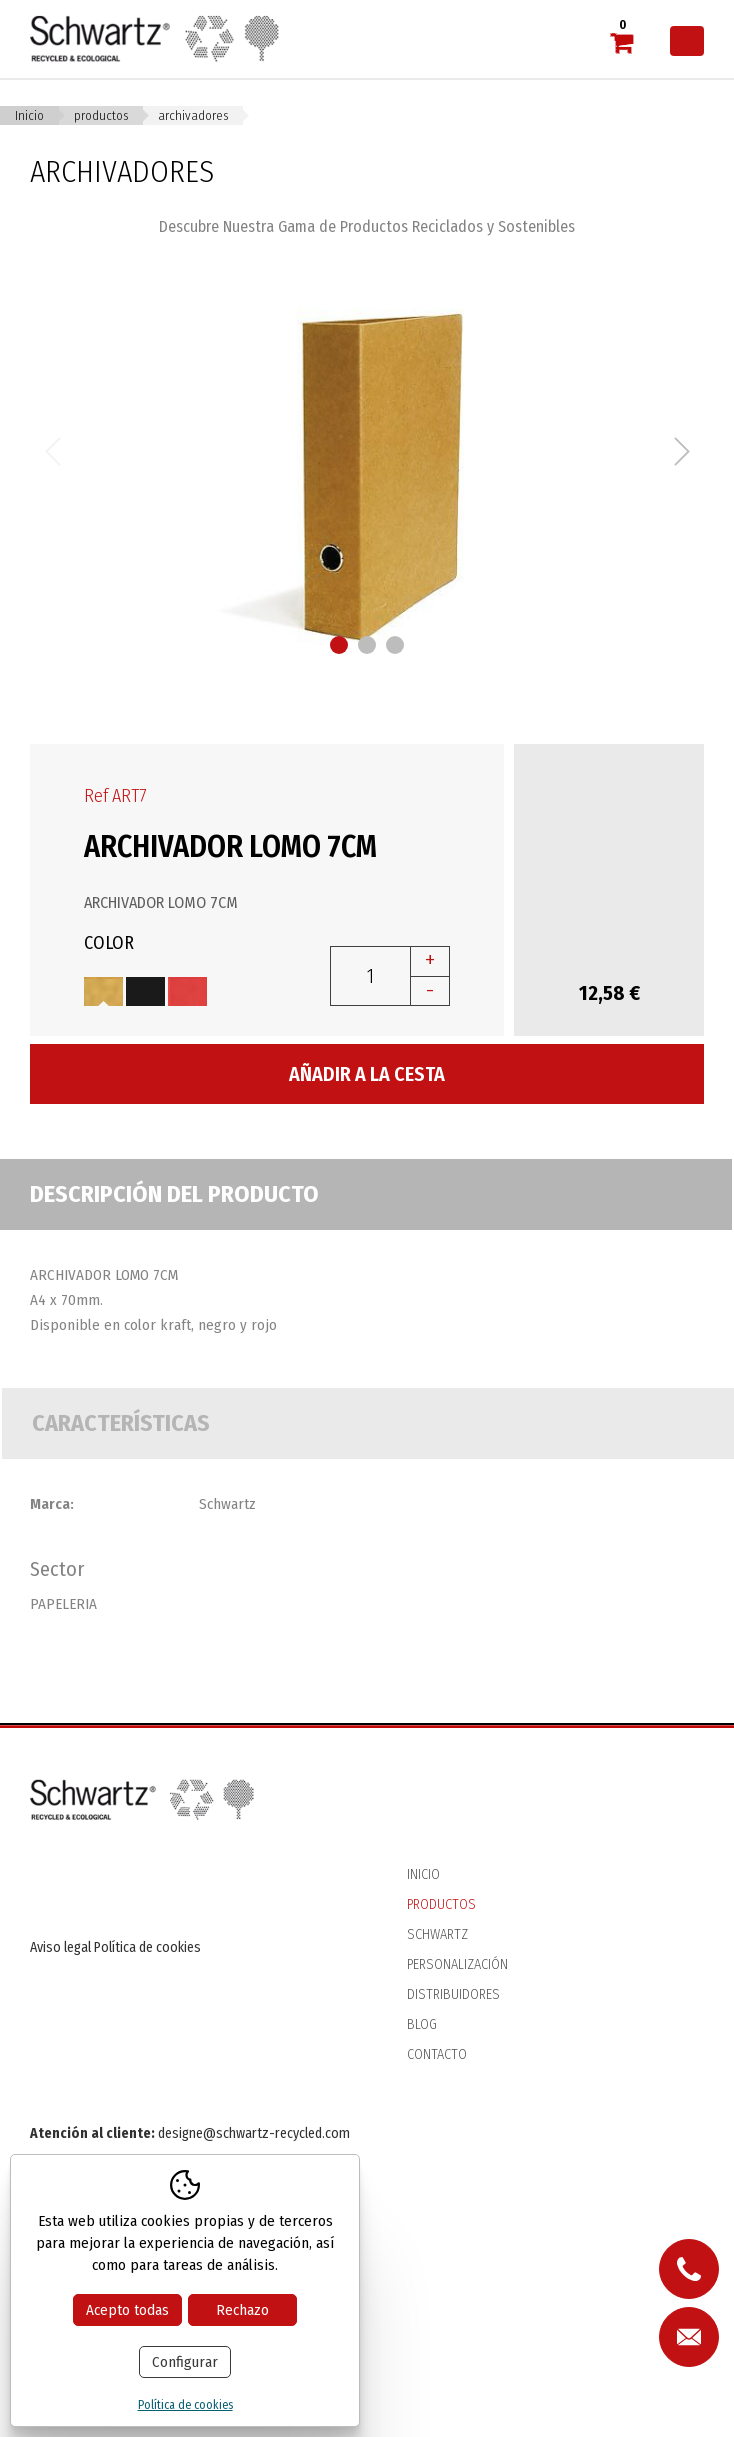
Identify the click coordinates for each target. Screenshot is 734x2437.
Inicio (29, 115)
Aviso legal (60, 1947)
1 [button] (339, 645)
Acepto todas (127, 2310)
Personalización (457, 1964)
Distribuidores (453, 1994)
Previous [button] (52, 451)
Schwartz (437, 1934)
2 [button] (367, 645)
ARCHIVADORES (193, 115)
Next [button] (681, 451)
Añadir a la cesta (367, 1074)
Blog (422, 2024)
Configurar (185, 2362)
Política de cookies (147, 1947)
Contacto (437, 2054)
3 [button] (395, 645)
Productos (101, 115)
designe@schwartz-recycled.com (254, 2133)
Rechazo (242, 2310)
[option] (367, 451)
